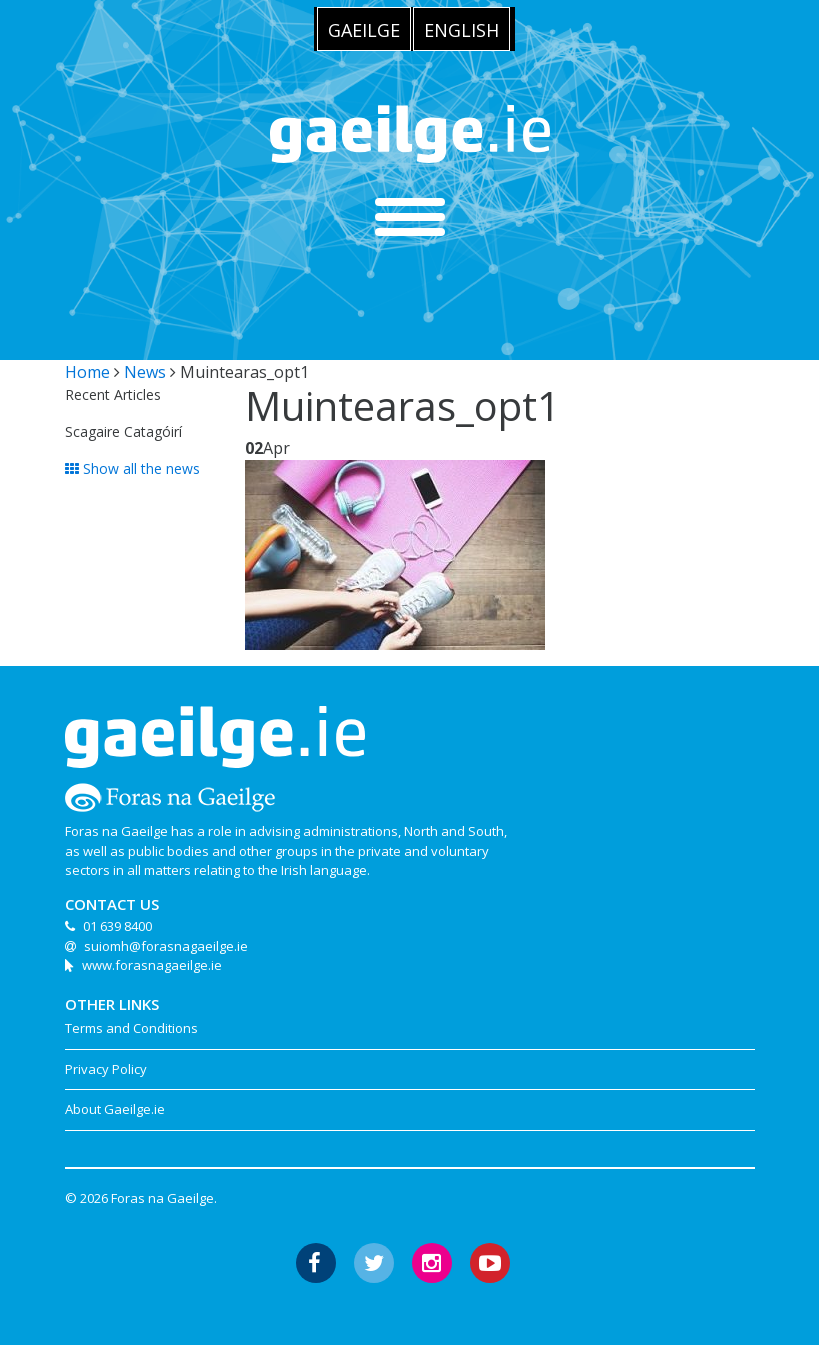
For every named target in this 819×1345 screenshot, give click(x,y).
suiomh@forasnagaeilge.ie (166, 946)
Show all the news (132, 468)
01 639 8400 (117, 926)
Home (87, 372)
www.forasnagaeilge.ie (152, 965)
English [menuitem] (461, 30)
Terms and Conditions (131, 1028)
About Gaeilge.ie (115, 1109)
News (145, 372)
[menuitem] (364, 29)
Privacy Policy (106, 1069)
